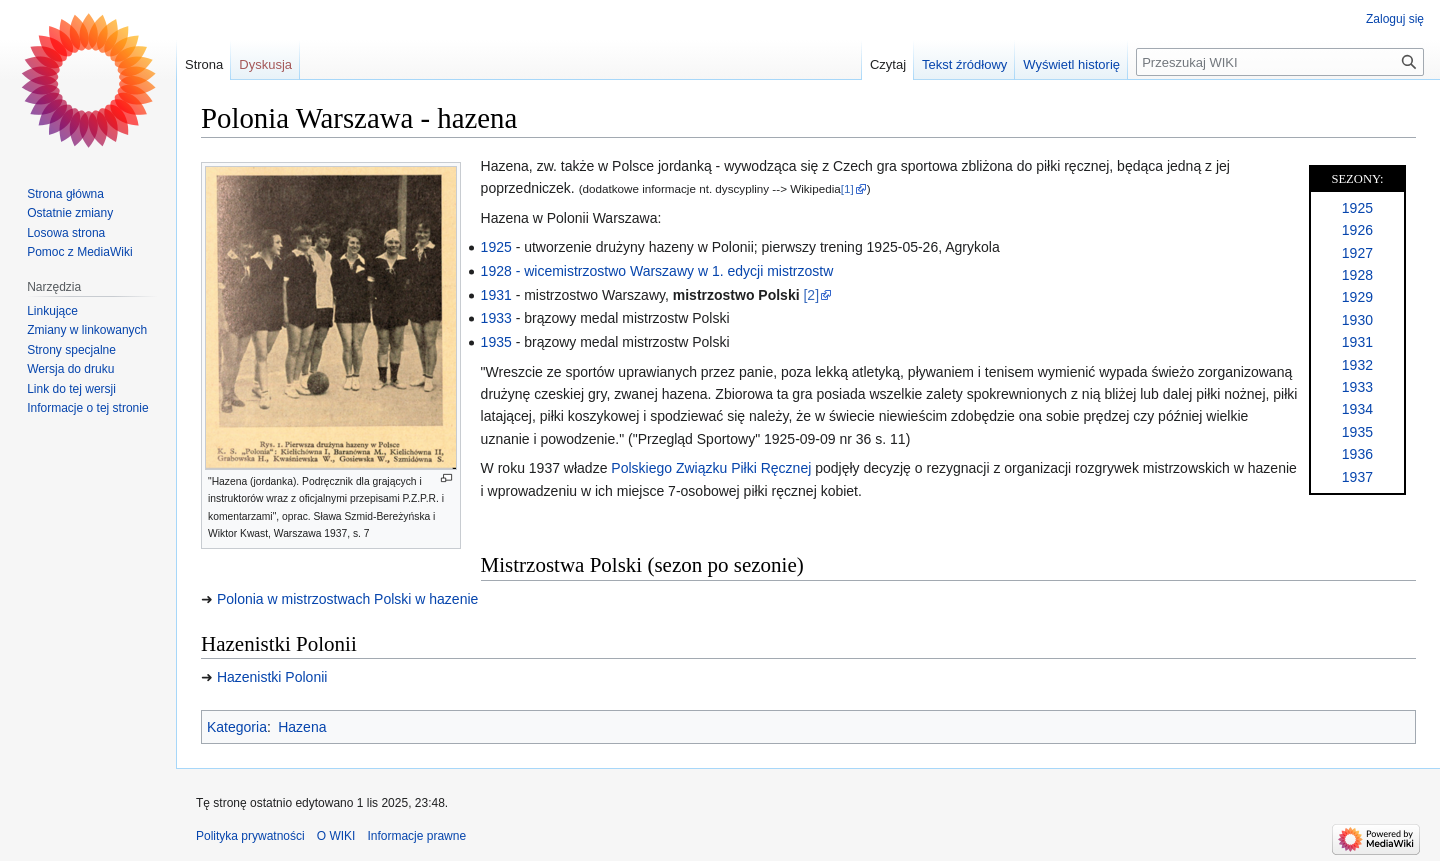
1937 (1357, 477)
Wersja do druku (70, 369)
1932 (1357, 365)
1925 (1357, 208)
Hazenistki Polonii (272, 677)
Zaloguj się (1395, 19)
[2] (811, 295)
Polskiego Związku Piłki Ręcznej (711, 468)
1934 (1357, 409)
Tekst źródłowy (964, 64)
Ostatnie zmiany (70, 213)
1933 (1357, 387)
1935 (1357, 432)
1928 (1357, 275)
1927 (1357, 253)
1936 (1357, 454)
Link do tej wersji (71, 389)
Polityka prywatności (250, 836)
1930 (1357, 320)
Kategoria (237, 727)
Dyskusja (265, 64)
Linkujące (52, 311)
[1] (847, 188)
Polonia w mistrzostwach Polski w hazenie (347, 599)
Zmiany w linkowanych (87, 330)
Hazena (302, 727)
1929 (1357, 297)
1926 (1357, 230)
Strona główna (65, 194)
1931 (1357, 342)
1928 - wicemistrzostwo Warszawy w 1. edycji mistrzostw (657, 271)
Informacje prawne (416, 836)
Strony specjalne (71, 350)
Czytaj (888, 64)
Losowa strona (66, 233)
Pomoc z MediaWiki (79, 252)
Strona (204, 64)
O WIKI (336, 836)
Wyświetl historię (1071, 64)
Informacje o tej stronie (87, 408)
